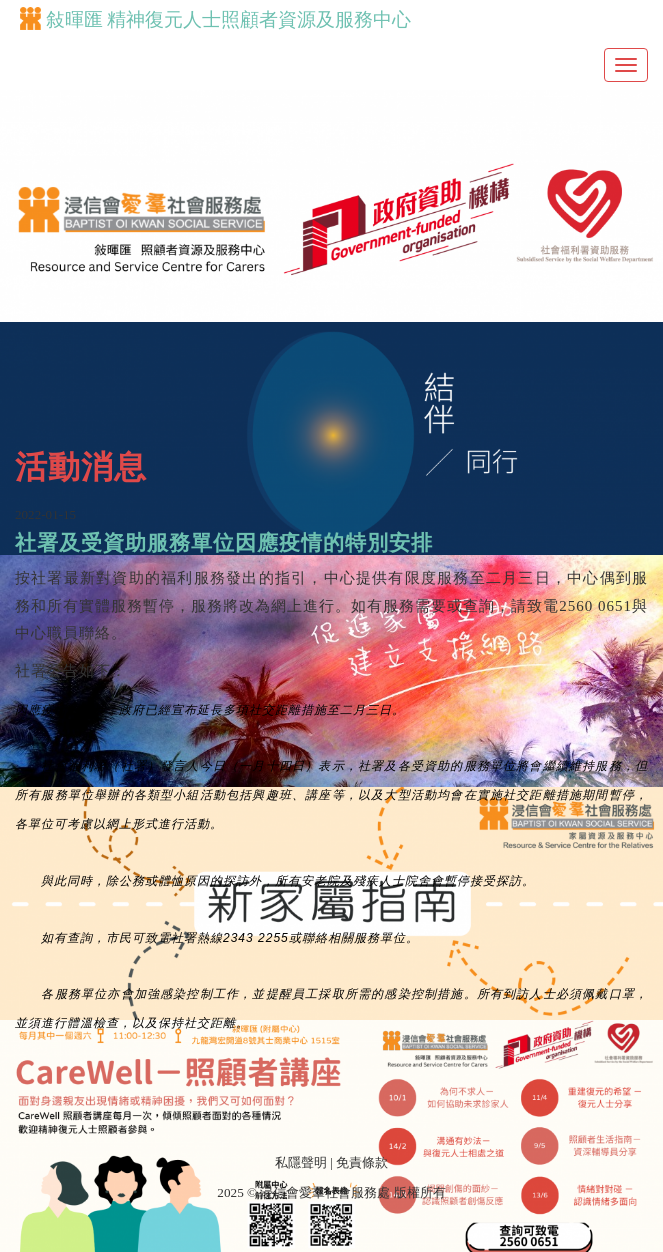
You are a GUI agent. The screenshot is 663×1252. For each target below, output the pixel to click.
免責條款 (362, 1162)
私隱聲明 (301, 1162)
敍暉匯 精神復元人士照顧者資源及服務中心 (215, 19)
